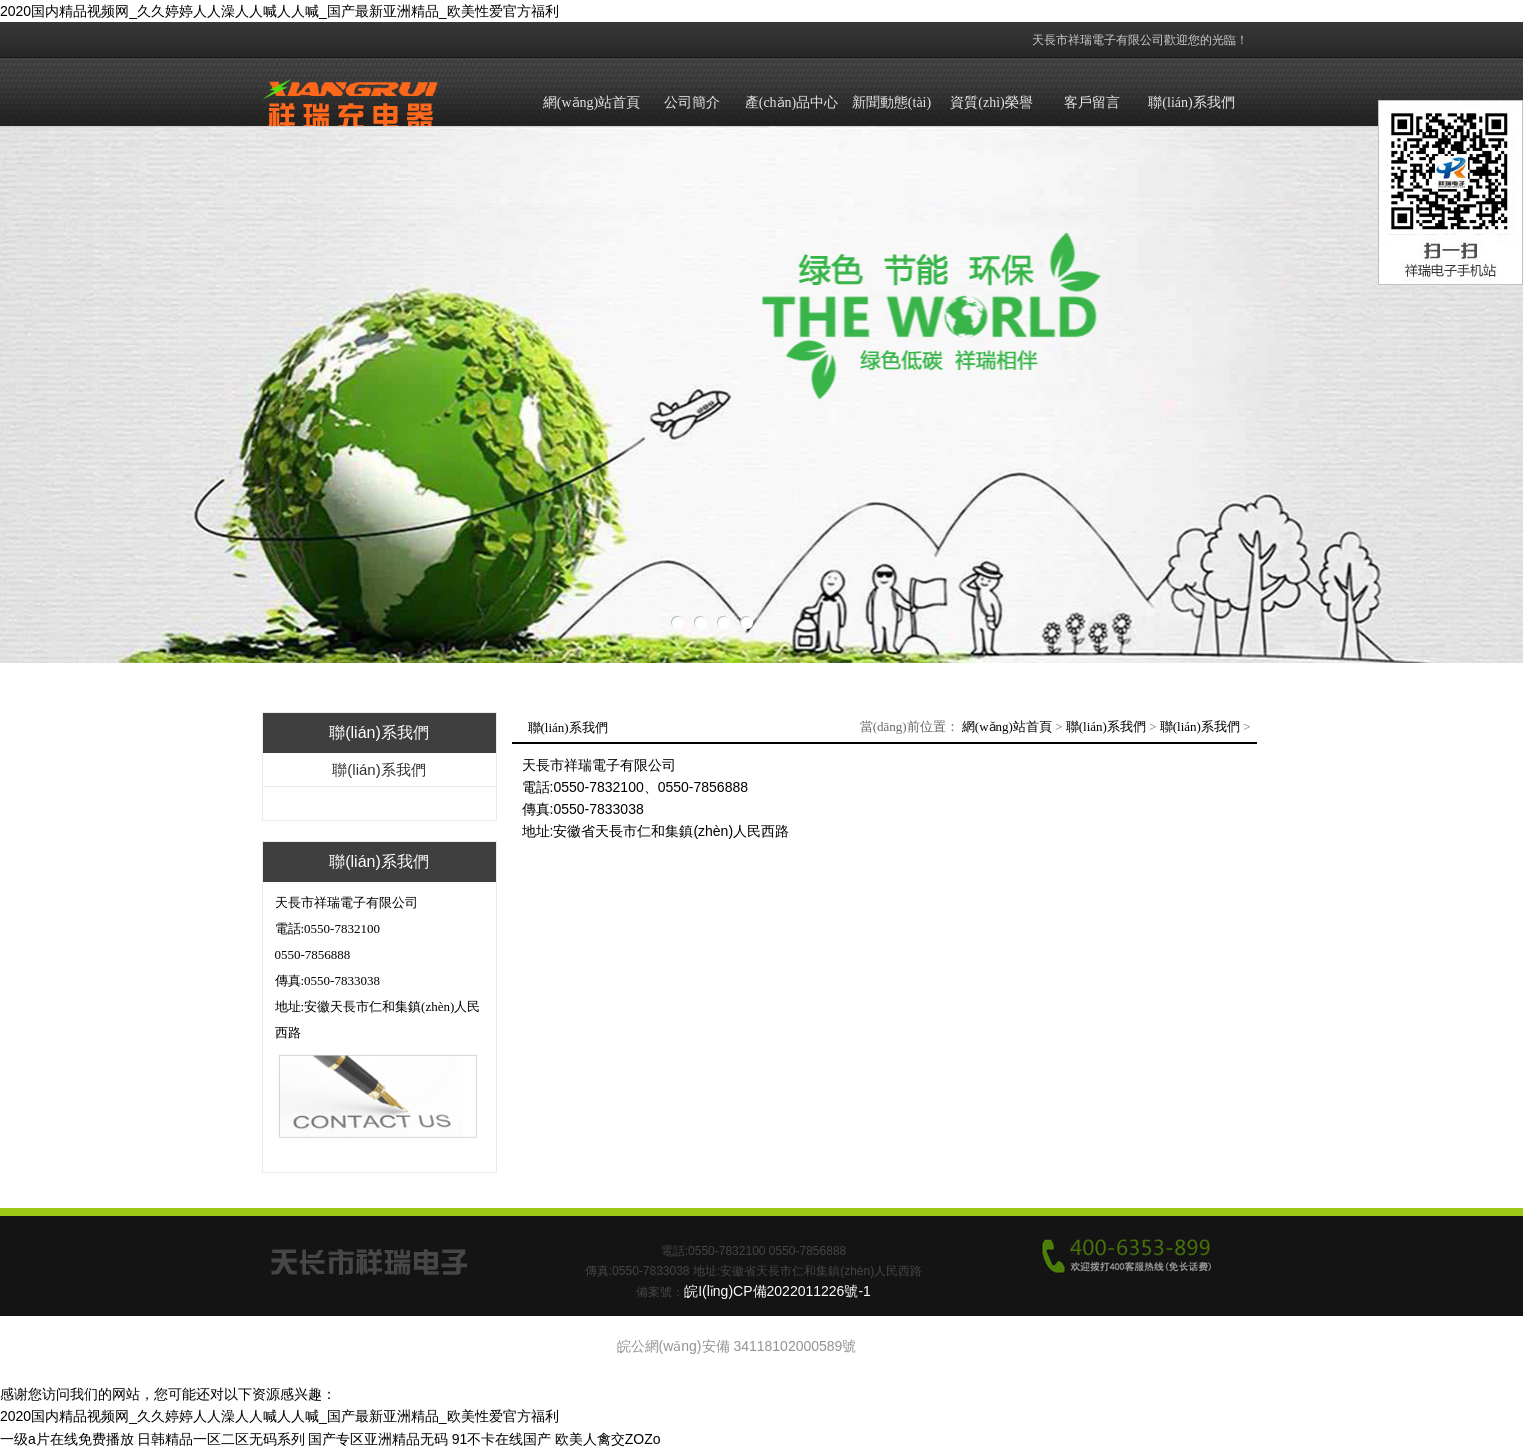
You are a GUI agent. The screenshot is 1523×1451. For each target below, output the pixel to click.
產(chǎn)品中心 (792, 102)
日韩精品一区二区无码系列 (221, 1439)
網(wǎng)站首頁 (591, 102)
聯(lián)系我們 (1191, 102)
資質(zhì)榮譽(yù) (991, 121)
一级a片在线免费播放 (67, 1439)
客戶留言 (1092, 102)
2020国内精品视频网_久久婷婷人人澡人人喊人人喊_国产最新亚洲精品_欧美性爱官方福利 (279, 11)
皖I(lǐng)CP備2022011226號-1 (777, 1291)
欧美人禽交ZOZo (608, 1439)
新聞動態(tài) (891, 102)
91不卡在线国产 (502, 1439)
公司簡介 (692, 102)
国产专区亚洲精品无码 (378, 1439)
